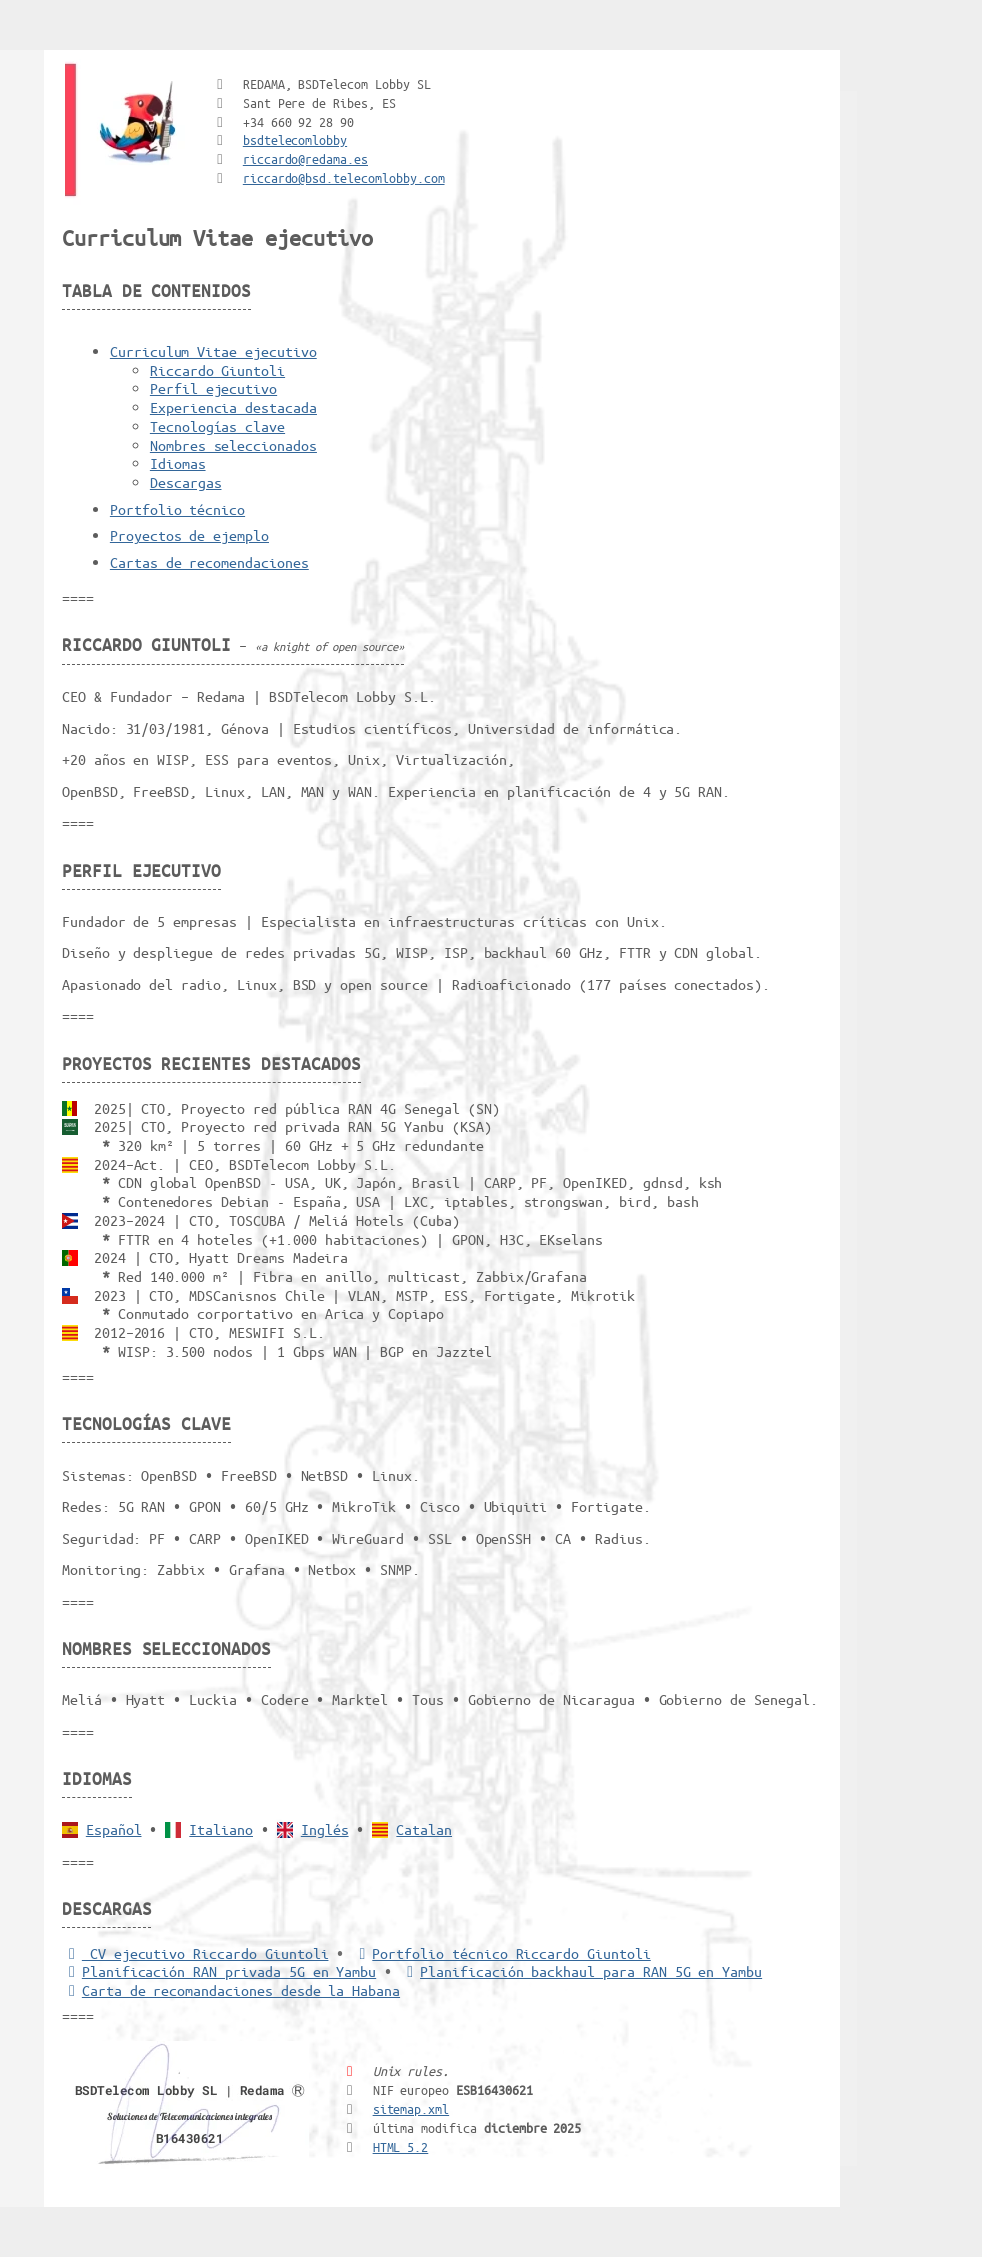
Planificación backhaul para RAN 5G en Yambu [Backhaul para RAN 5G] (581, 1971)
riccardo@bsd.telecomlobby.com (344, 177)
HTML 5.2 (401, 2146)
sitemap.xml (411, 2108)
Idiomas (178, 463)
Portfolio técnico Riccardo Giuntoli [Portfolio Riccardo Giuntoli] (501, 1953)
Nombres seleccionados (233, 445)
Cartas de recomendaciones (209, 562)
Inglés (325, 1829)
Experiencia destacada (233, 407)
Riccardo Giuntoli (217, 370)
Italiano (221, 1829)
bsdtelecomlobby (295, 139)
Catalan (424, 1829)
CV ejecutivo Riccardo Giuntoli (195, 1953)
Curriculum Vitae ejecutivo (213, 351)
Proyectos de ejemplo (189, 535)
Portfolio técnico (177, 509)
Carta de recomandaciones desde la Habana (231, 1990)
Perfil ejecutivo (213, 388)
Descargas (186, 482)
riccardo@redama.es (305, 158)
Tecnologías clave (217, 426)
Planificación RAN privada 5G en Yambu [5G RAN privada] (219, 1971)
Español (114, 1829)
